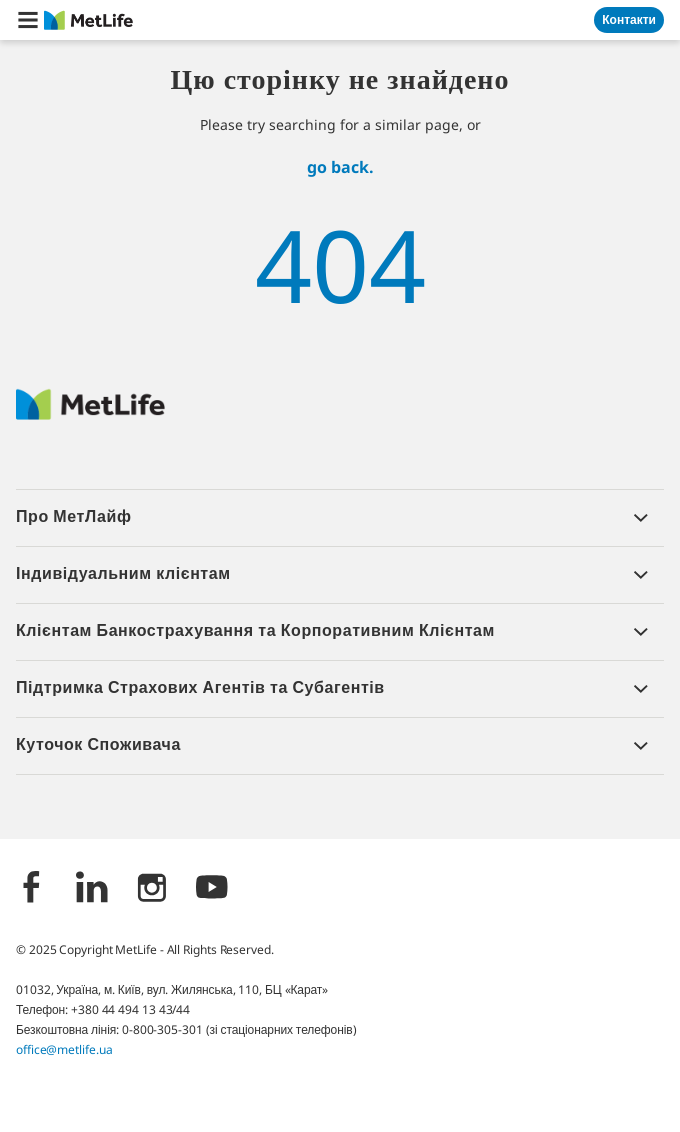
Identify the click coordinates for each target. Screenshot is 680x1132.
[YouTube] (212, 889)
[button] (28, 20)
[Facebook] (32, 889)
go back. (340, 167)
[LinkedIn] (92, 889)
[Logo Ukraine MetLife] (90, 414)
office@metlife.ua (64, 1049)
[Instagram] (152, 889)
